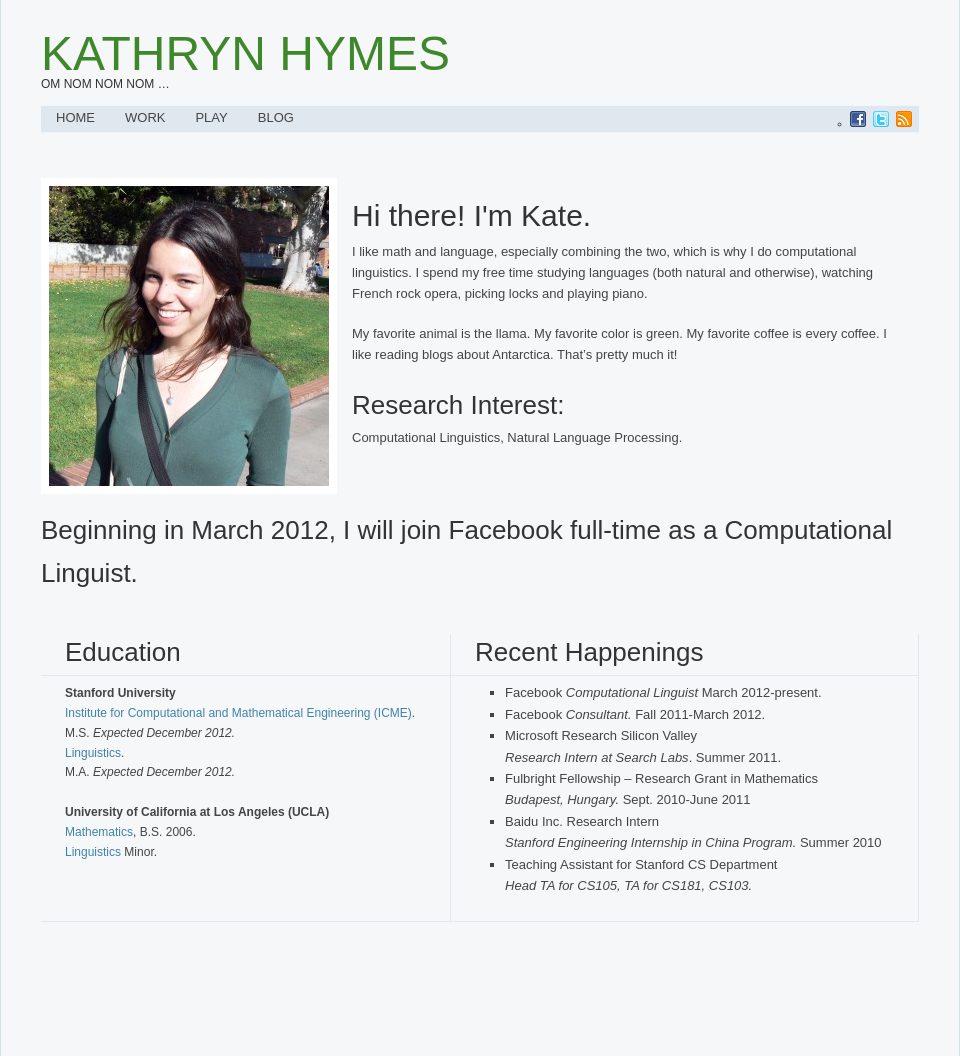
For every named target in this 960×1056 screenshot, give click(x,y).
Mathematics (99, 832)
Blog (276, 117)
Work (145, 117)
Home (75, 117)
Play (211, 117)
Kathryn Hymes (245, 53)
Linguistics (93, 753)
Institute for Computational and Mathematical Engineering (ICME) (238, 713)
